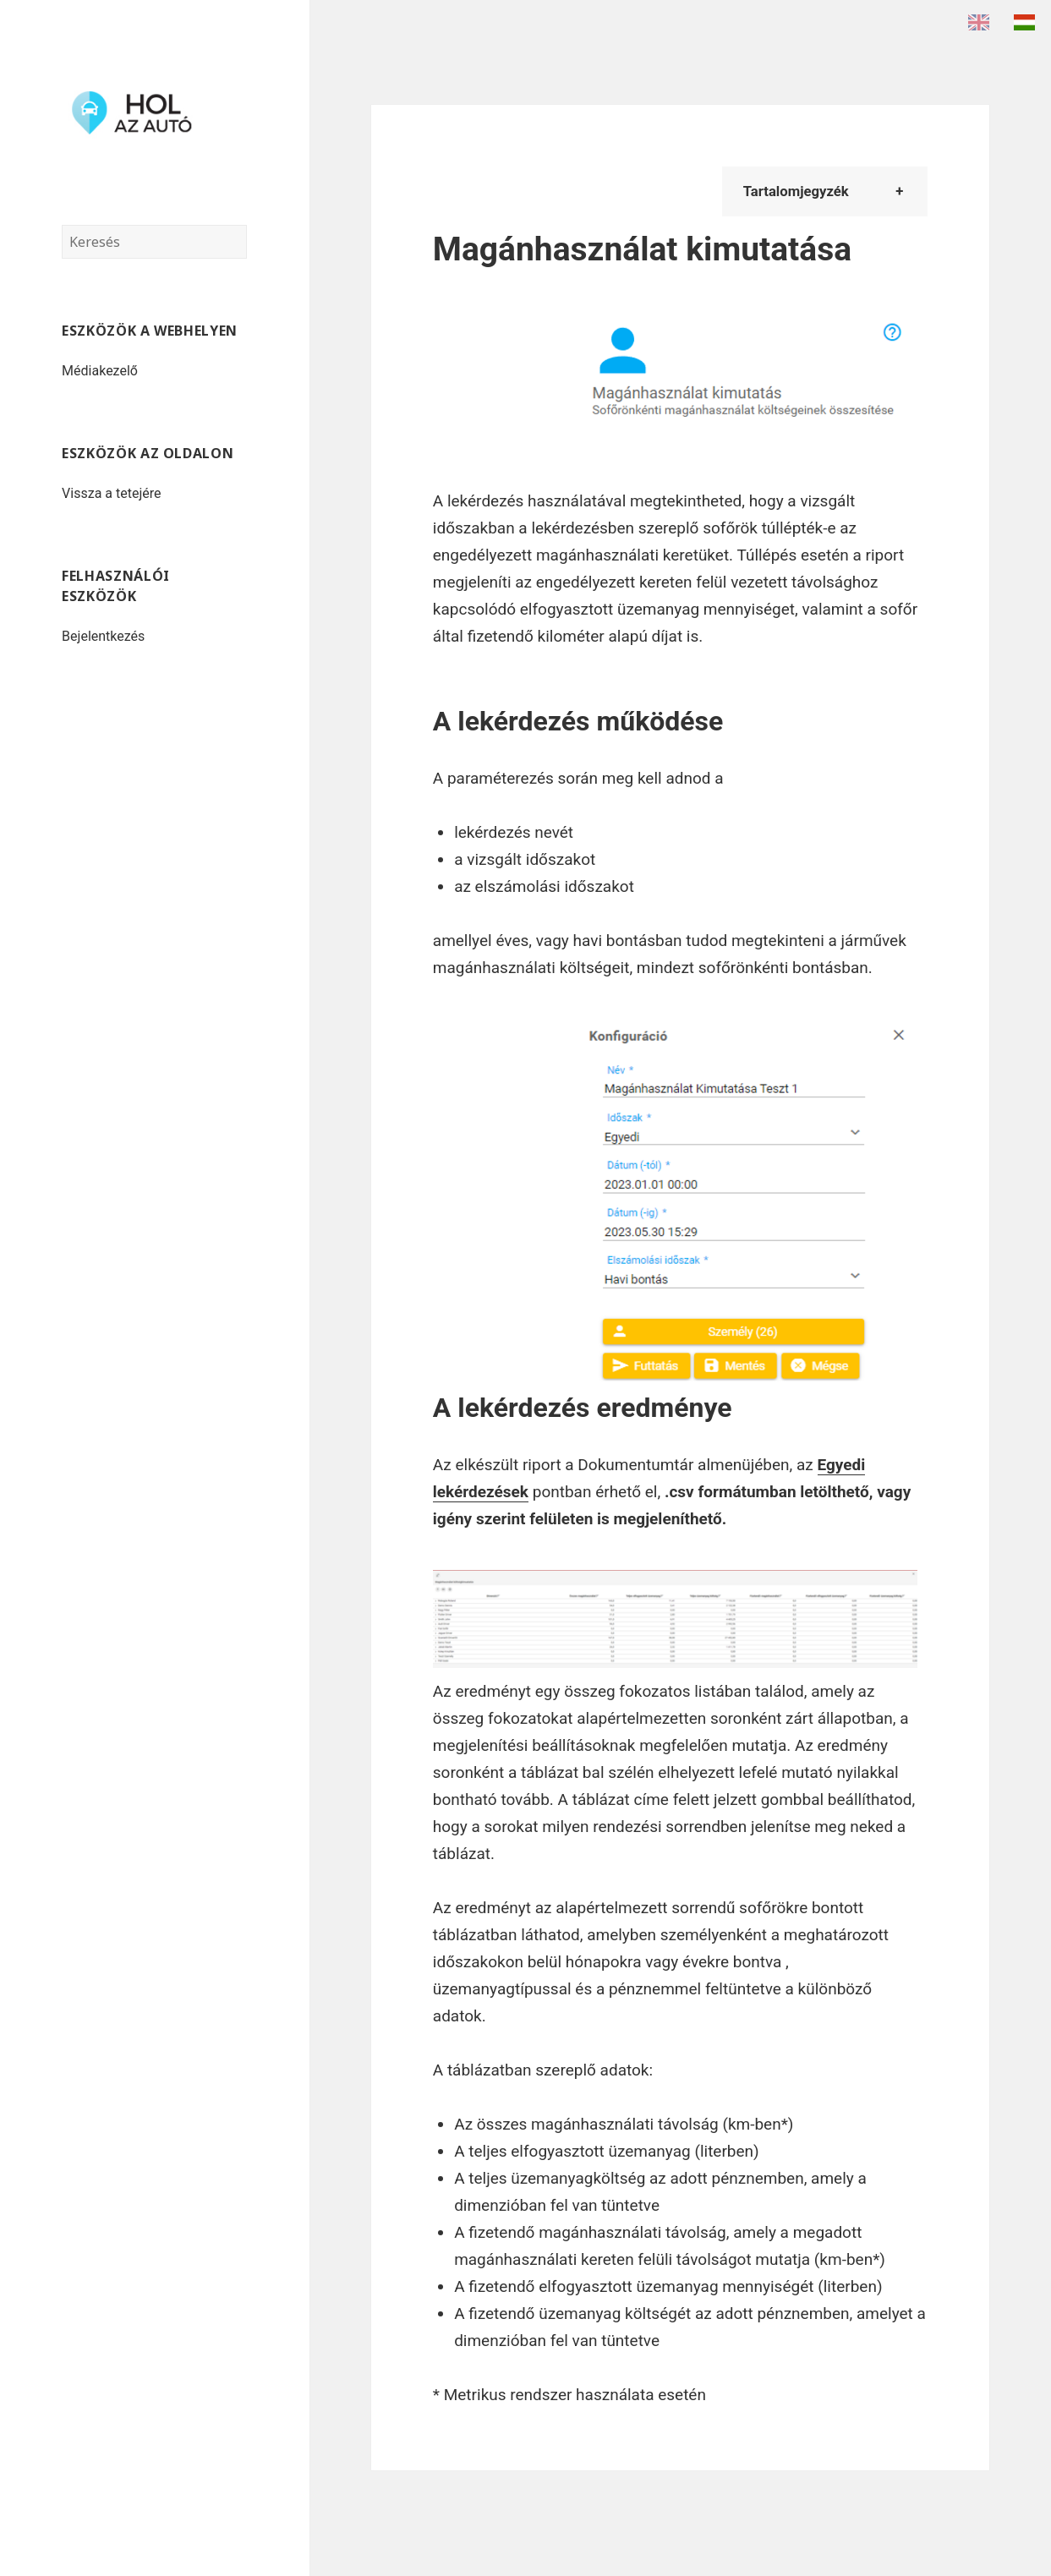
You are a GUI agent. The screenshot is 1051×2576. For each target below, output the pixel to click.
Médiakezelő (100, 371)
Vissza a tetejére (111, 493)
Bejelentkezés (103, 636)
